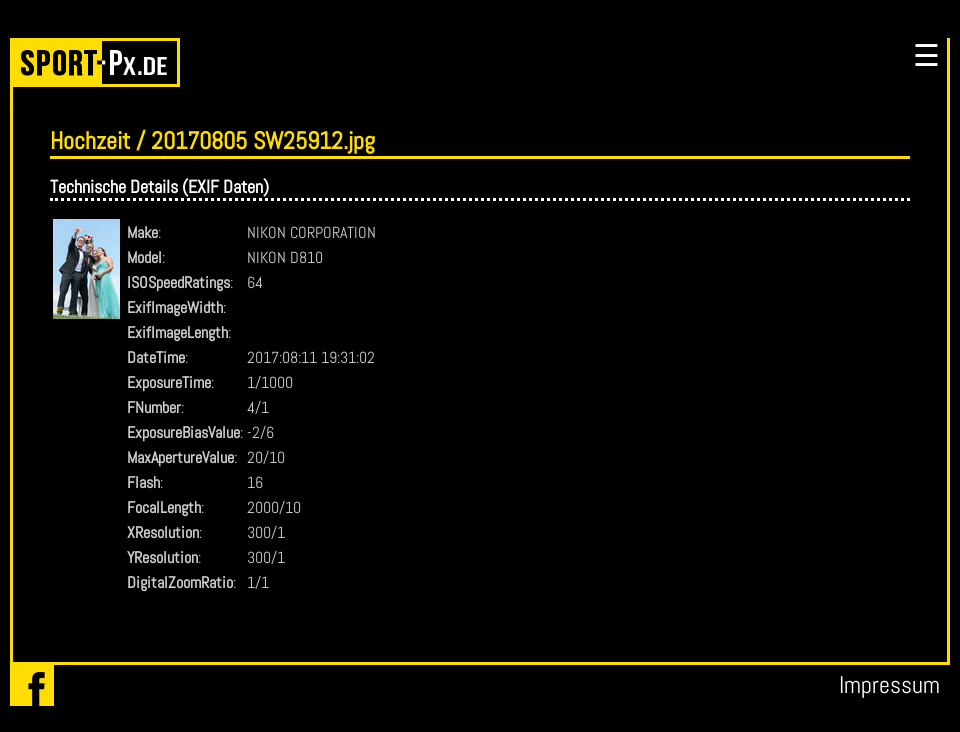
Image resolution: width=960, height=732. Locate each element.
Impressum (889, 684)
